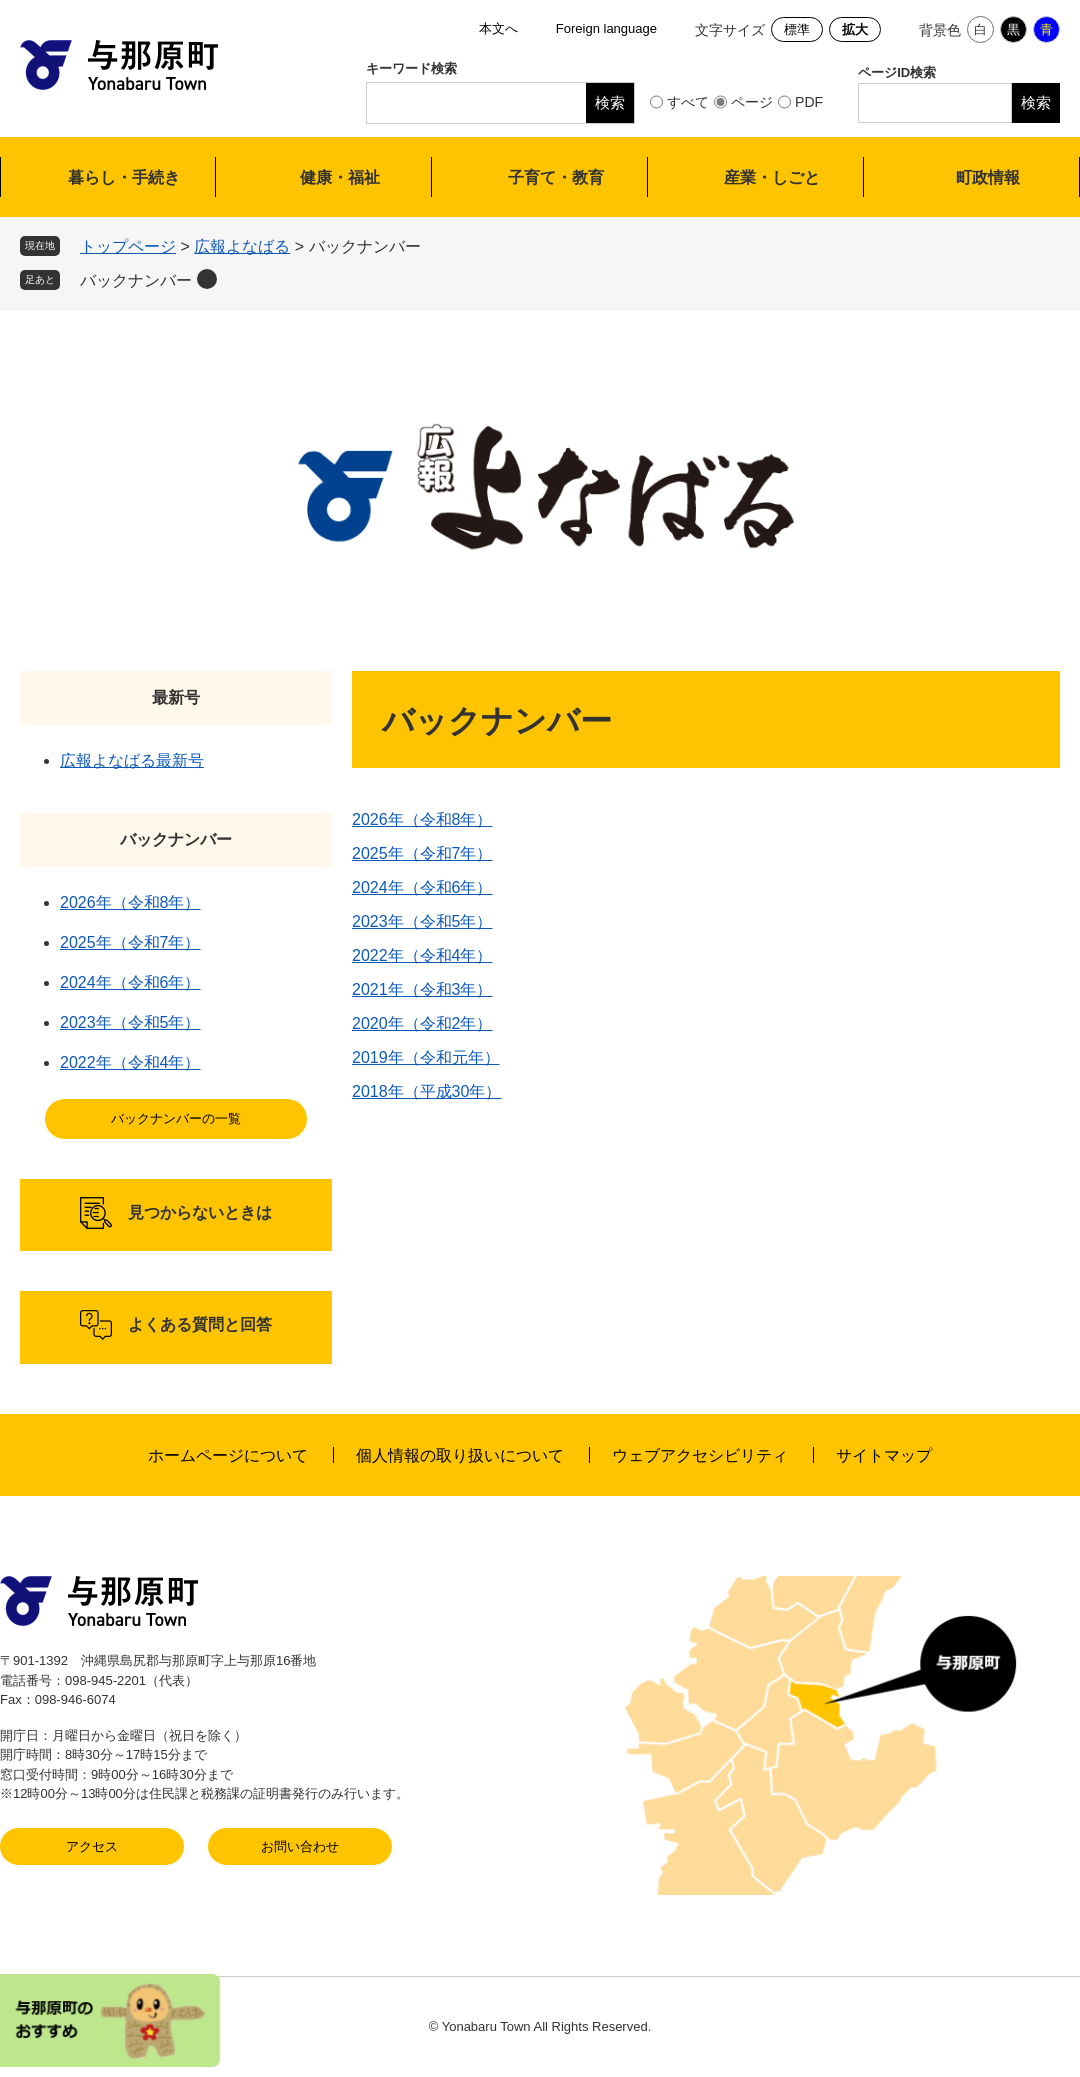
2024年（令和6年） (422, 887)
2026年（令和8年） (422, 819)
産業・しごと (772, 177)
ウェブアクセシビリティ (700, 1455)
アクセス (92, 1846)
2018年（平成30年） (426, 1091)
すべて (688, 102)
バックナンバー (136, 280)
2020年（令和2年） (422, 1023)
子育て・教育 (556, 177)
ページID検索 (897, 72)
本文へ (498, 28)
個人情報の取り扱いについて (460, 1455)
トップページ (128, 246)
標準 (797, 29)
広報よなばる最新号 (132, 760)
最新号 (176, 697)
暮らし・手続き (124, 177)
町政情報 (988, 177)
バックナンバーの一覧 (176, 1118)
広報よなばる (242, 246)
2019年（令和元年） (426, 1057)
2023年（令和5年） (422, 921)
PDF (809, 102)
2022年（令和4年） (422, 955)
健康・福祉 (340, 177)
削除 (207, 279)
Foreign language (606, 28)
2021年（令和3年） (422, 989)
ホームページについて (228, 1455)
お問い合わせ (300, 1846)
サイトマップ (884, 1455)
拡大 (855, 29)
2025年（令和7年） (422, 853)
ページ (752, 102)
